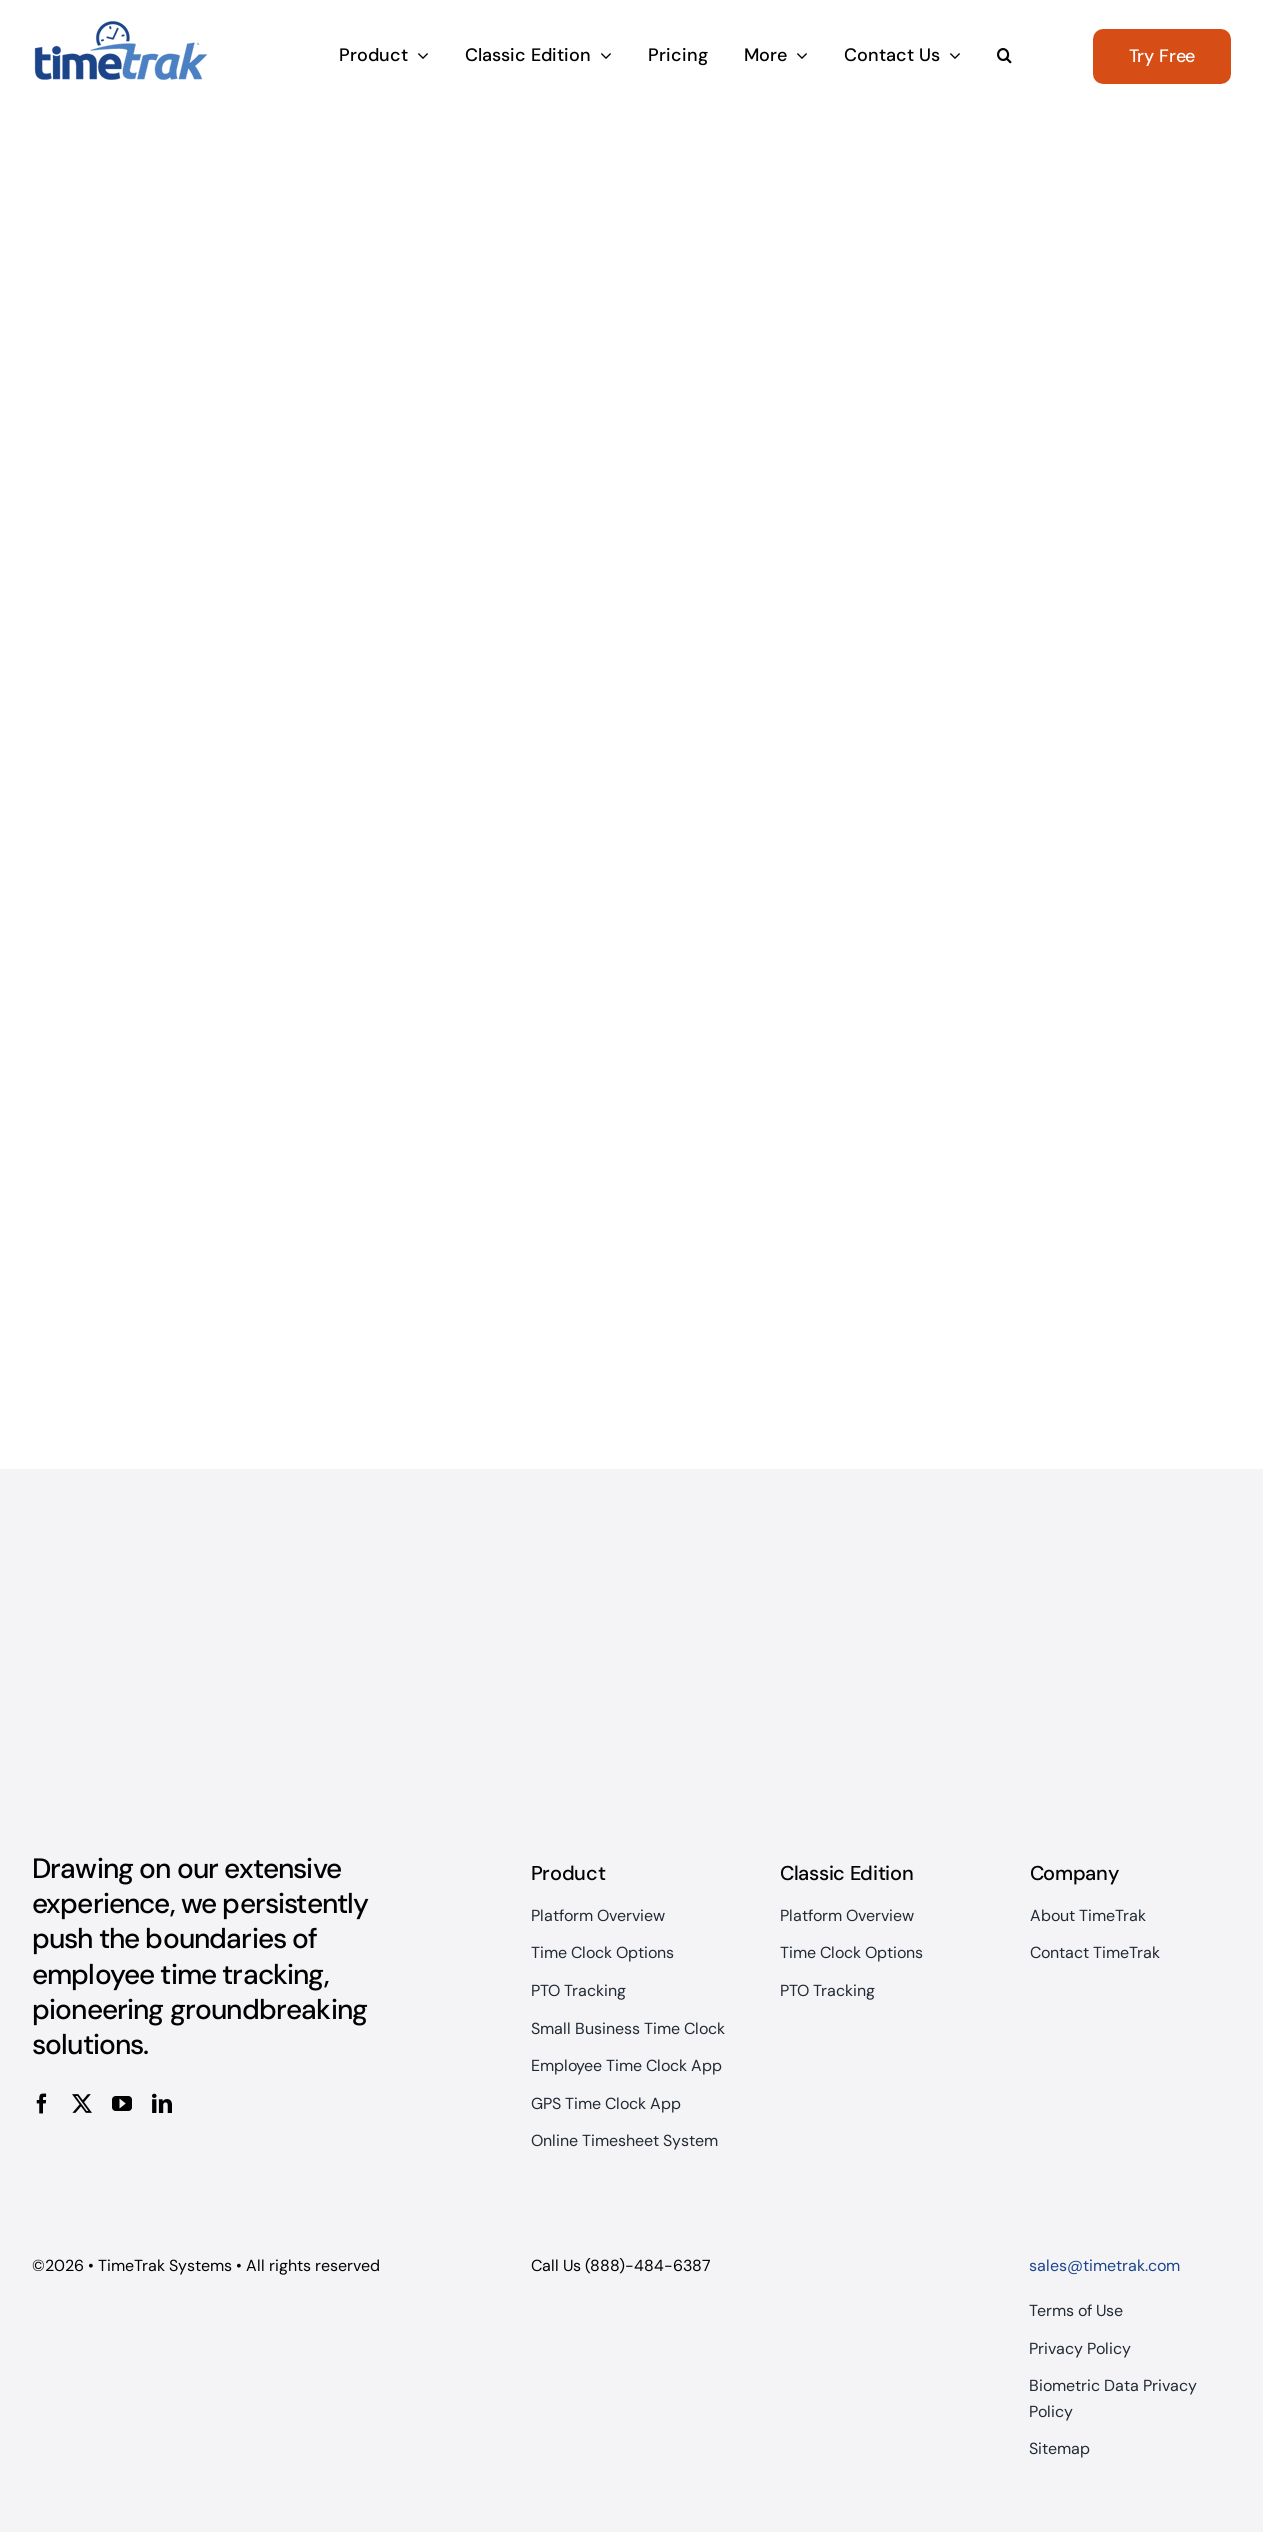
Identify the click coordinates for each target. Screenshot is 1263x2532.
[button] (1004, 57)
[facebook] (42, 2104)
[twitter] (82, 2104)
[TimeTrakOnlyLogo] (120, 28)
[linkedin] (162, 2104)
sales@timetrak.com (1104, 2265)
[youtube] (122, 2104)
